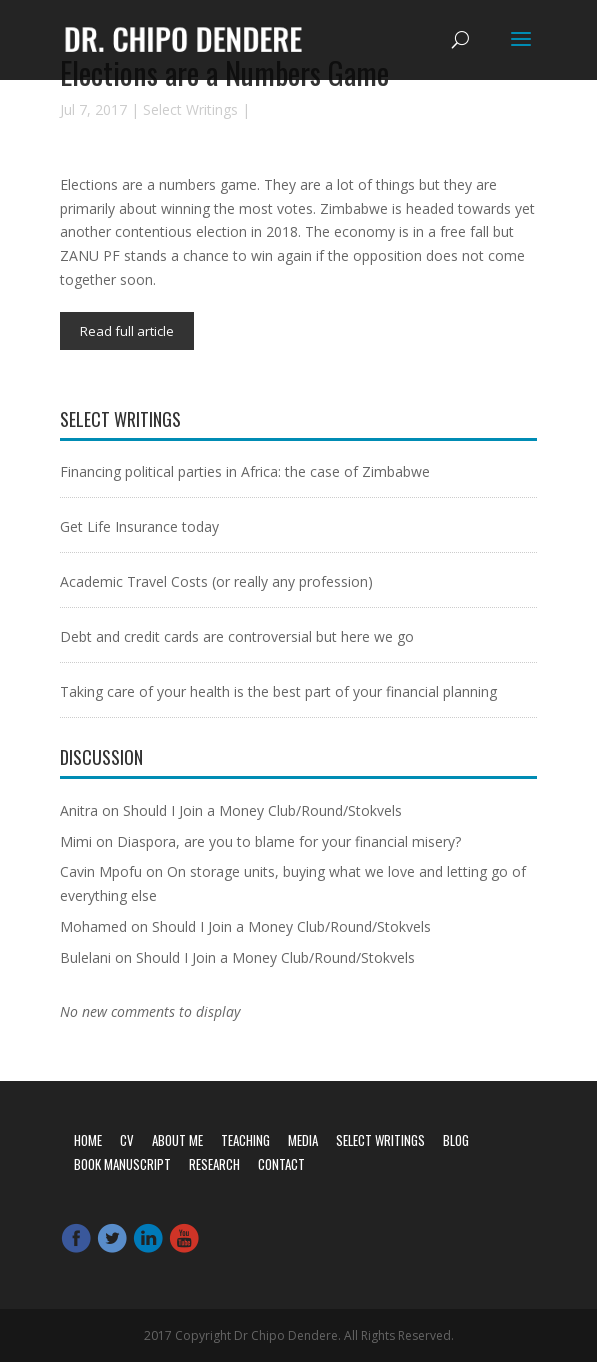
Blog (456, 1140)
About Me (177, 1140)
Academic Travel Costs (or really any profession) (216, 581)
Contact (281, 1164)
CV (127, 1140)
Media (303, 1140)
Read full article (127, 331)
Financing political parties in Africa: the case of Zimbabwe (245, 471)
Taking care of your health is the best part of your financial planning (278, 691)
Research (214, 1164)
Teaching (245, 1140)
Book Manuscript (122, 1164)
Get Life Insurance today (139, 526)
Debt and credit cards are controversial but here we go (237, 636)
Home (88, 1140)
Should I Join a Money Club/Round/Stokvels (262, 810)
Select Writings (190, 109)
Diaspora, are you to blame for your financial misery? (289, 841)
